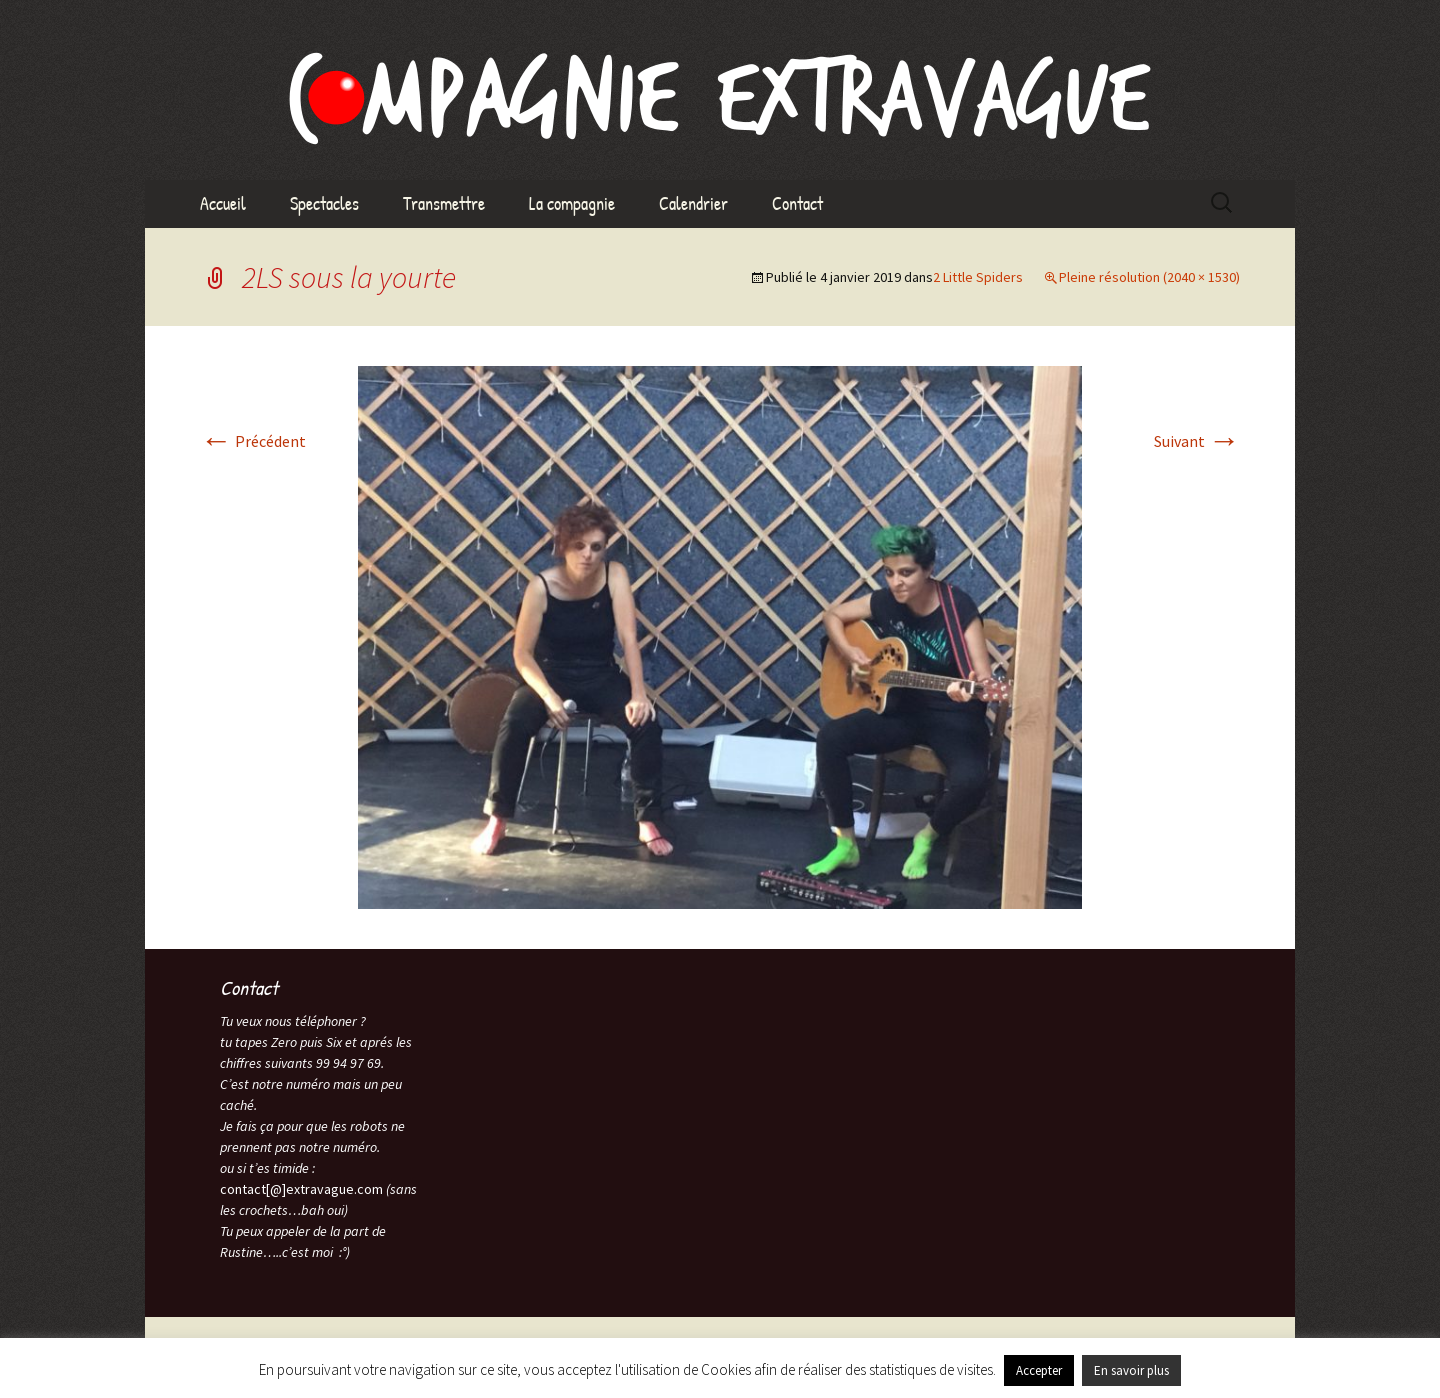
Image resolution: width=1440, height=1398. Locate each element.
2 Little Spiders (978, 277)
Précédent (253, 441)
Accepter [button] (1039, 1370)
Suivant (1197, 441)
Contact (797, 203)
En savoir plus (1131, 1370)
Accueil (223, 203)
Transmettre (444, 203)
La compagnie (572, 203)
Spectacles (324, 203)
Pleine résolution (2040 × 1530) (1149, 277)
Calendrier (693, 203)
